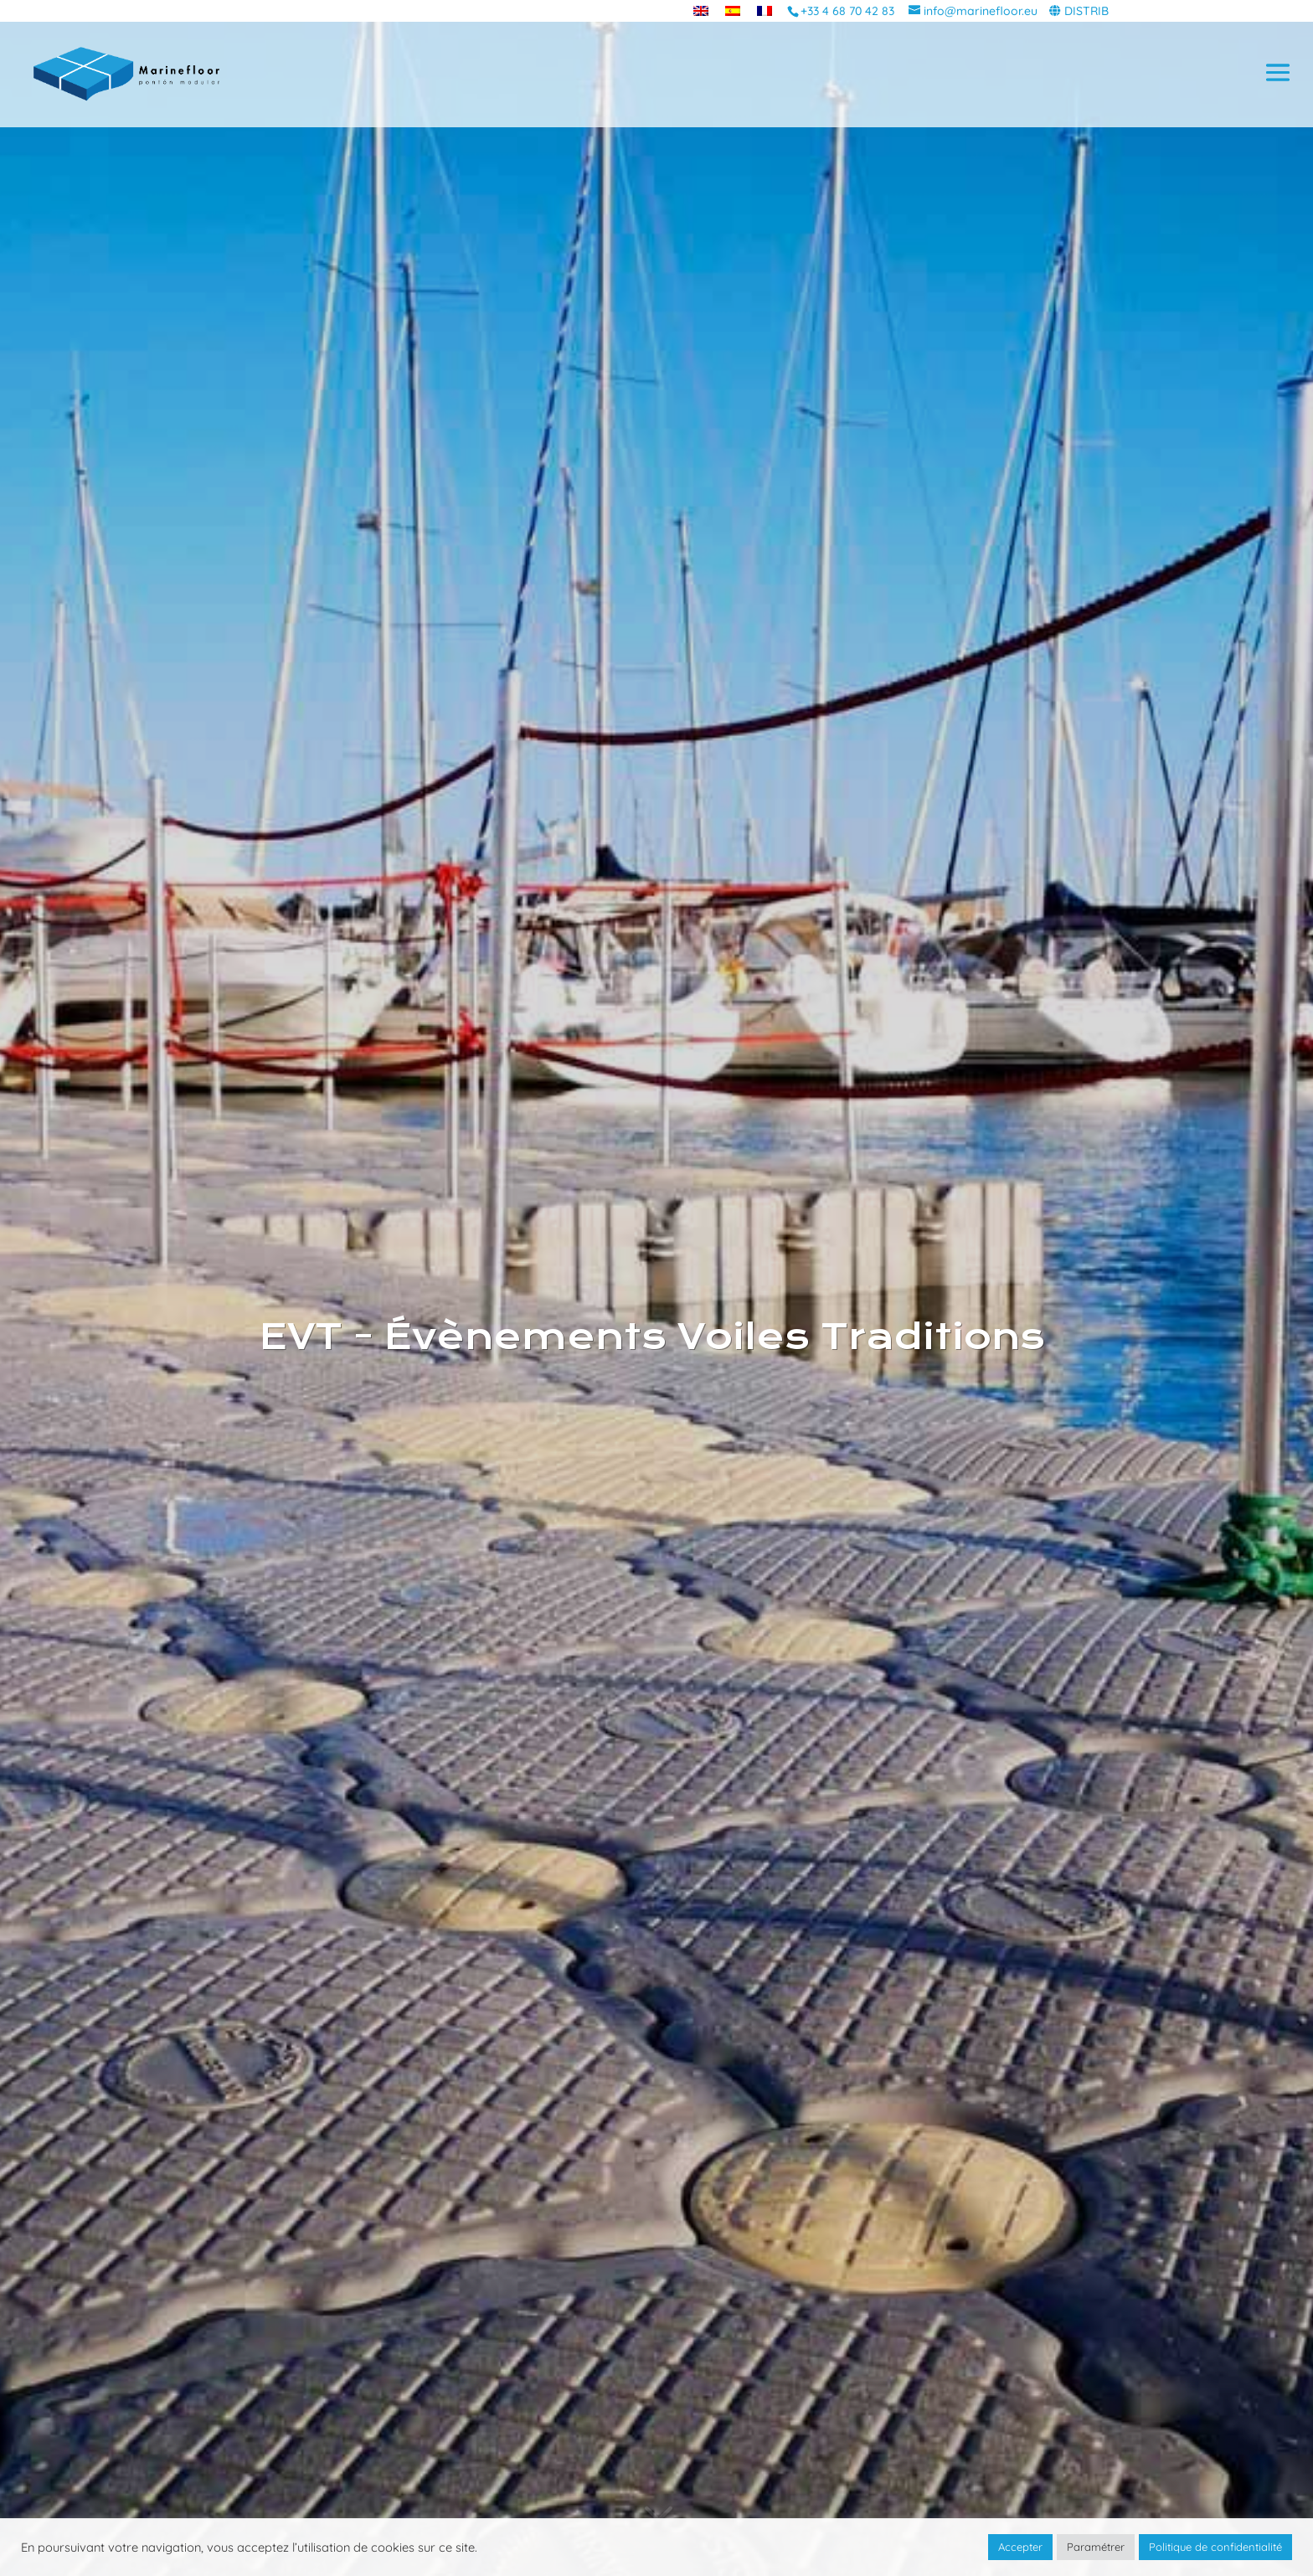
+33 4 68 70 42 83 (847, 10)
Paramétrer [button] (1096, 2546)
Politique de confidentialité (1215, 2546)
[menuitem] (701, 10)
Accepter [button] (1020, 2546)
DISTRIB (1086, 10)
